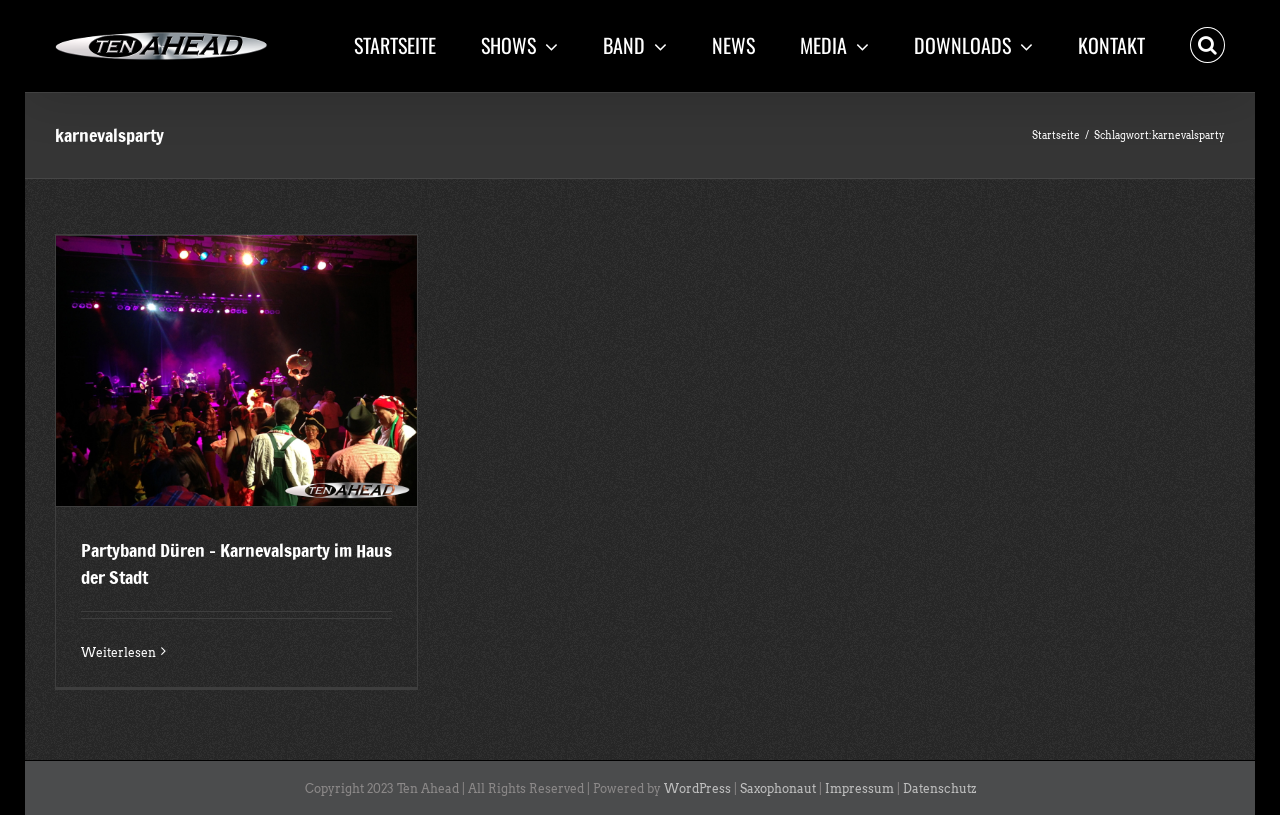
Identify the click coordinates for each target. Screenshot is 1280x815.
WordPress (697, 788)
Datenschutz (939, 788)
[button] (1207, 43)
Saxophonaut (778, 788)
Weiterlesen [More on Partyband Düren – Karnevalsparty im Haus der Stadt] (118, 652)
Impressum (859, 788)
